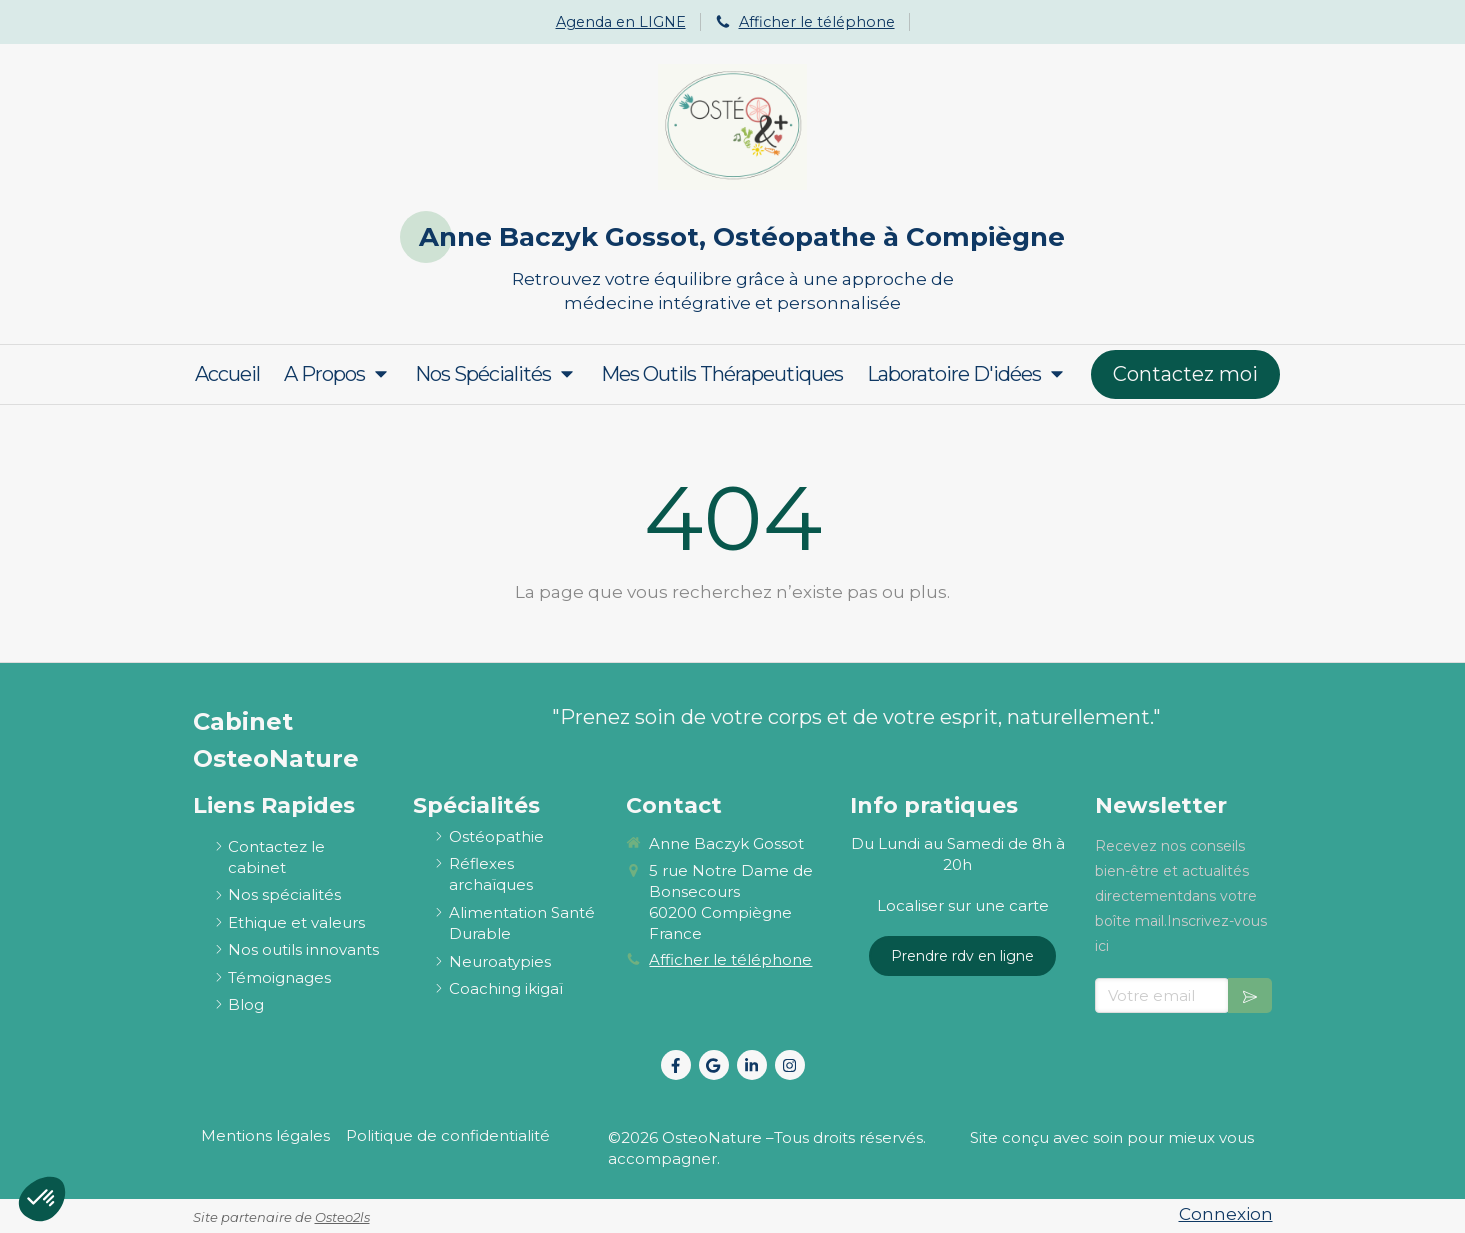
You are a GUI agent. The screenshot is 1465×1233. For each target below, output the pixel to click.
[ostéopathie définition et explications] (496, 836)
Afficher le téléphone (817, 22)
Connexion (1226, 1214)
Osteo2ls (342, 1217)
